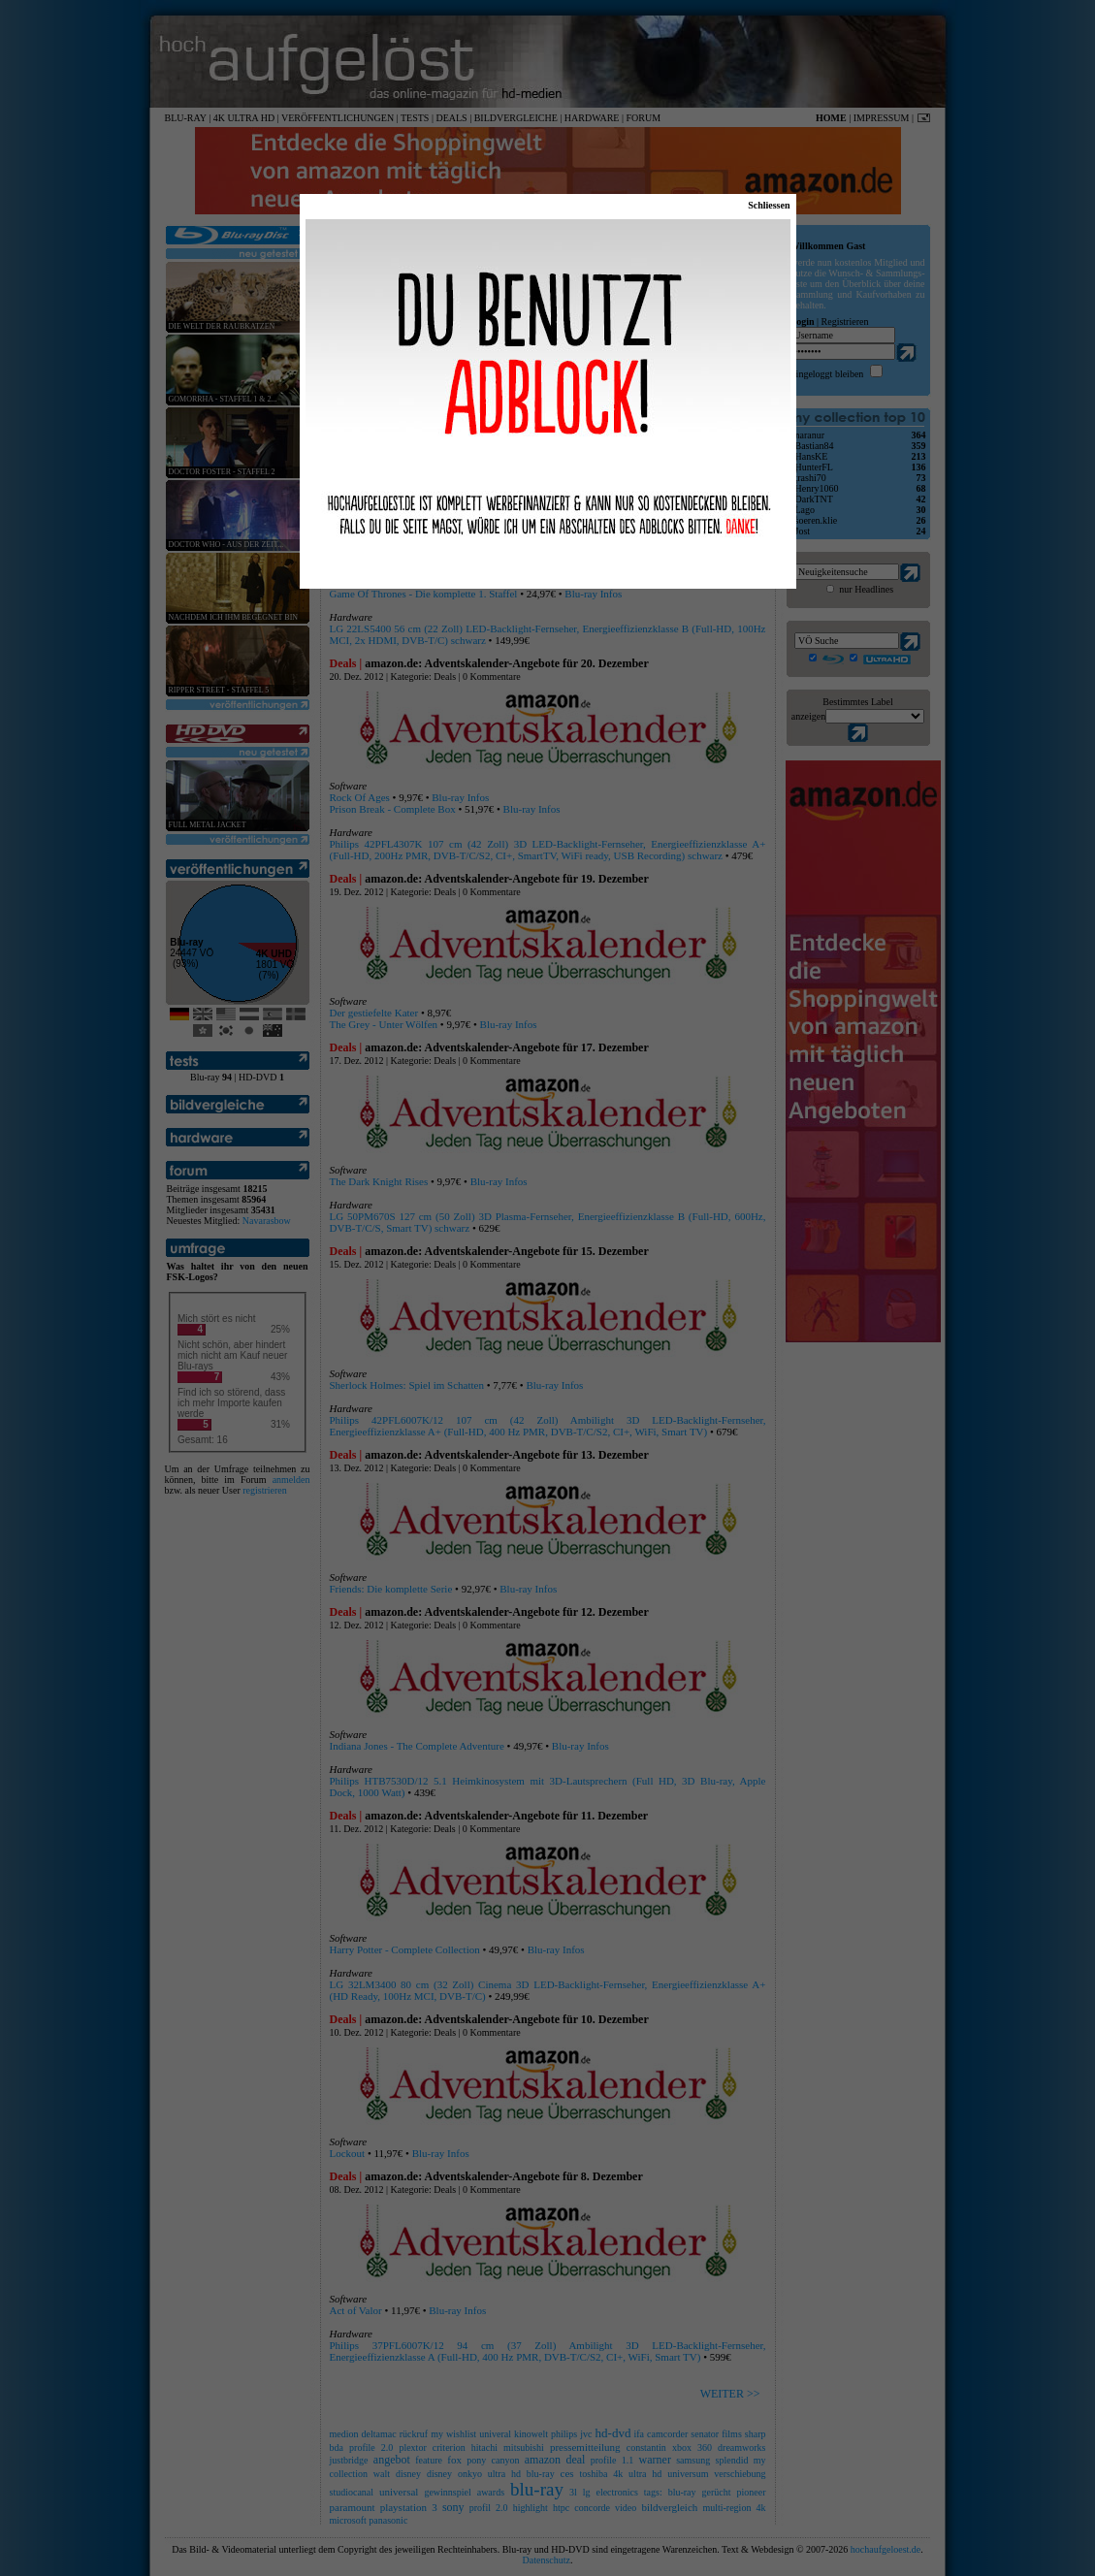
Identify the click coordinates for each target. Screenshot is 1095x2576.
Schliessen (768, 205)
